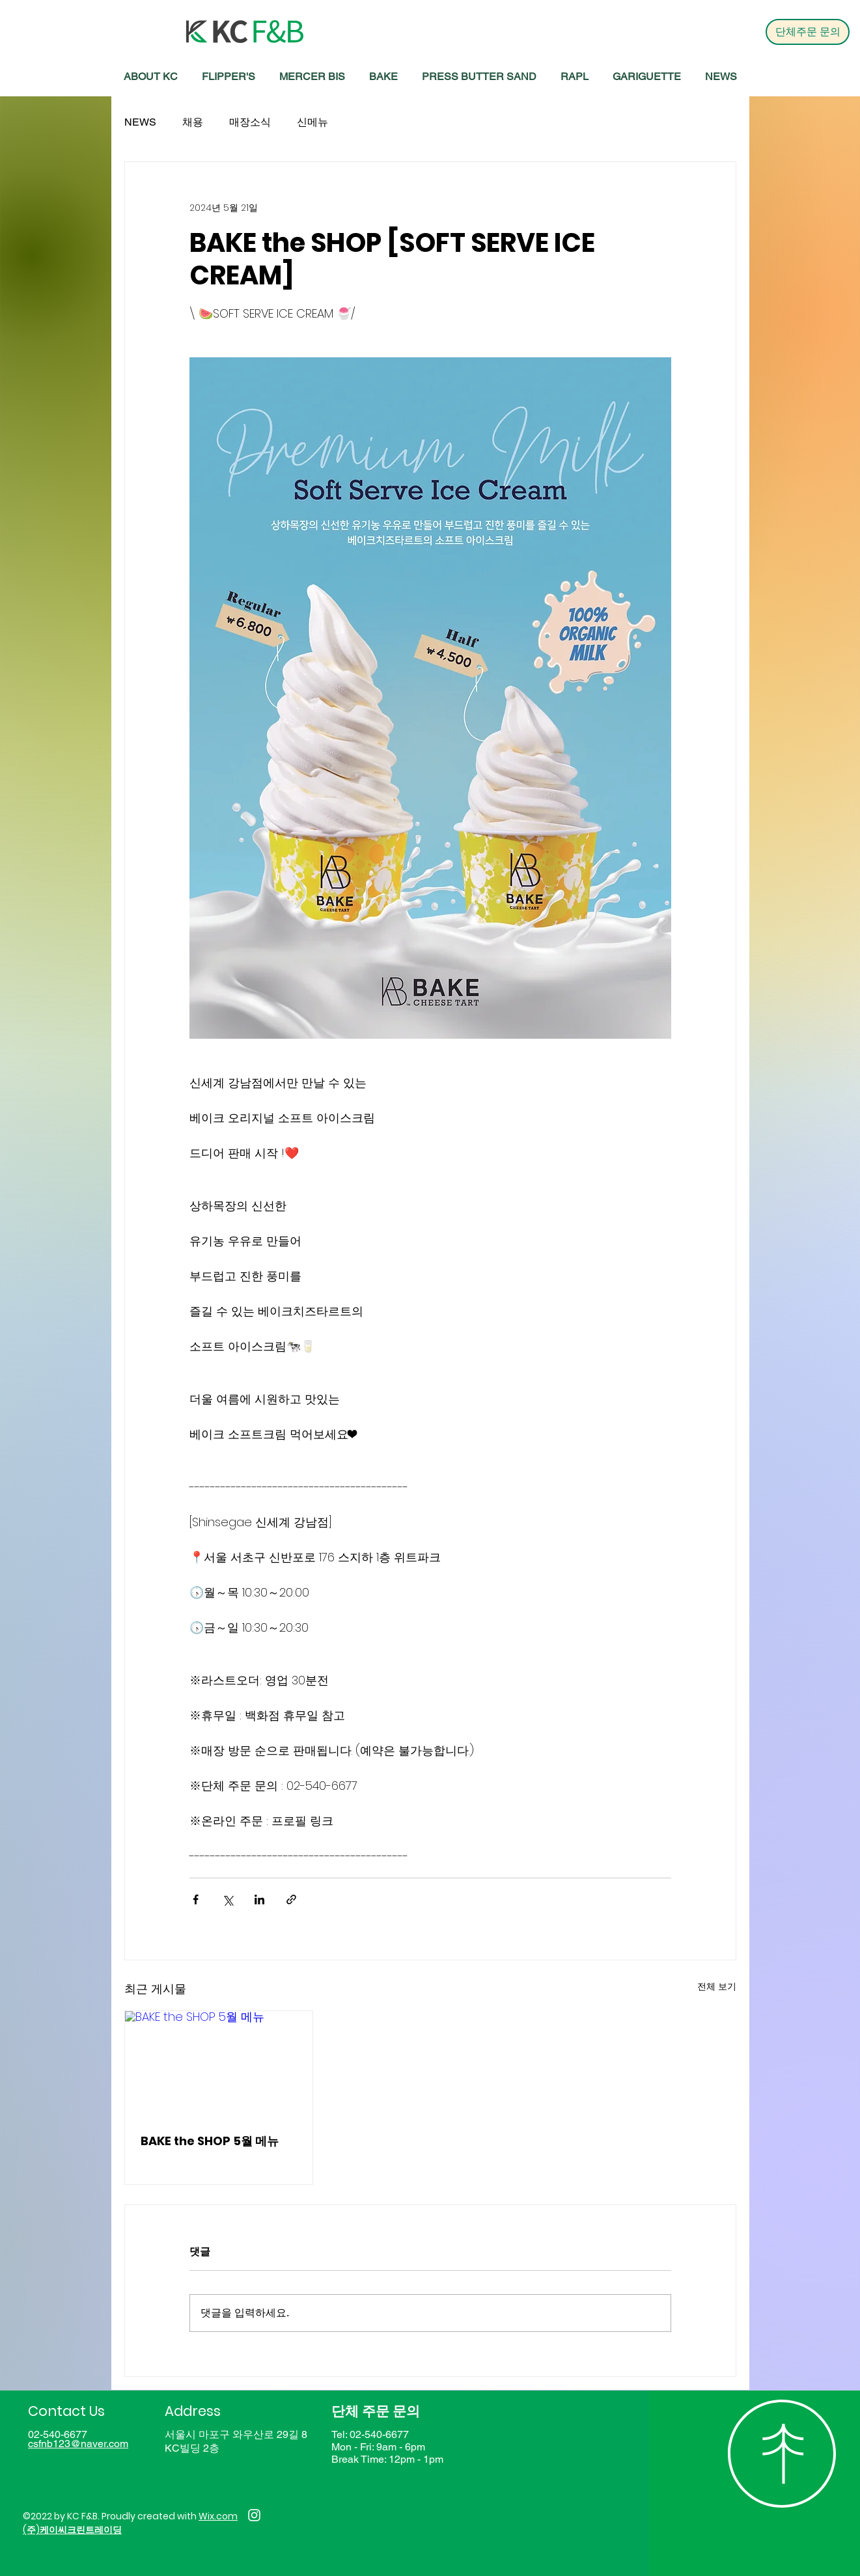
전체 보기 (716, 1986)
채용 (192, 122)
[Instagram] (254, 2515)
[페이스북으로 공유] (195, 1899)
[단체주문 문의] (808, 32)
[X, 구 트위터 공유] (227, 1899)
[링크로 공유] (291, 1899)
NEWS (140, 122)
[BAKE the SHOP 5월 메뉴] (219, 2064)
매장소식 (250, 122)
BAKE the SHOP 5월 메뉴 (210, 2141)
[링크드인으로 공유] (259, 1899)
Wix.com (218, 2516)
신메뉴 (312, 122)
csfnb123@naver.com (78, 2443)
